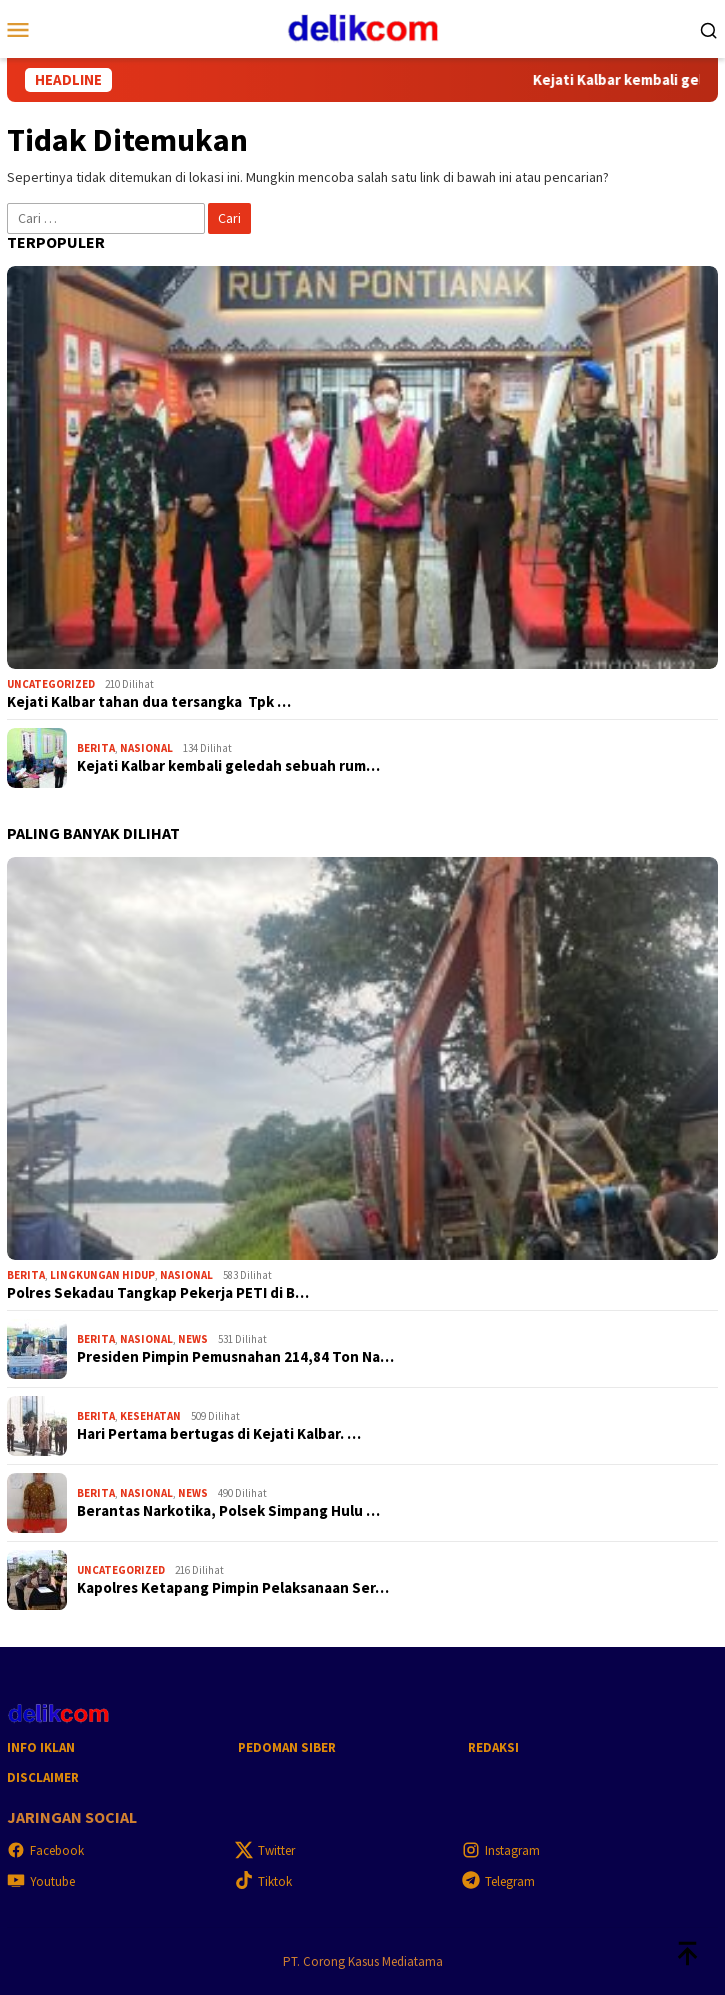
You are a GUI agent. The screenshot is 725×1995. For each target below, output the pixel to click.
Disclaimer (43, 1777)
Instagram (501, 1850)
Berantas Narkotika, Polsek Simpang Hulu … (228, 1511)
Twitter (265, 1850)
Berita (96, 748)
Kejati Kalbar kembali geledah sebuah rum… (228, 766)
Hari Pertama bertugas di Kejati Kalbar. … (219, 1434)
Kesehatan (150, 1416)
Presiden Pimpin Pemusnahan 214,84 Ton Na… (235, 1357)
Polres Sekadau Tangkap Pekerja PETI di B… (158, 1293)
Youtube (41, 1881)
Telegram (498, 1881)
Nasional (146, 748)
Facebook (45, 1850)
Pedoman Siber (287, 1747)
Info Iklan (41, 1747)
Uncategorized (51, 684)
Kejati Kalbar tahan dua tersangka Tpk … (149, 702)
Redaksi (493, 1747)
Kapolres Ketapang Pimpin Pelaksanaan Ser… (233, 1588)
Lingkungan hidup (102, 1275)
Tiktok (263, 1881)
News (193, 1339)
